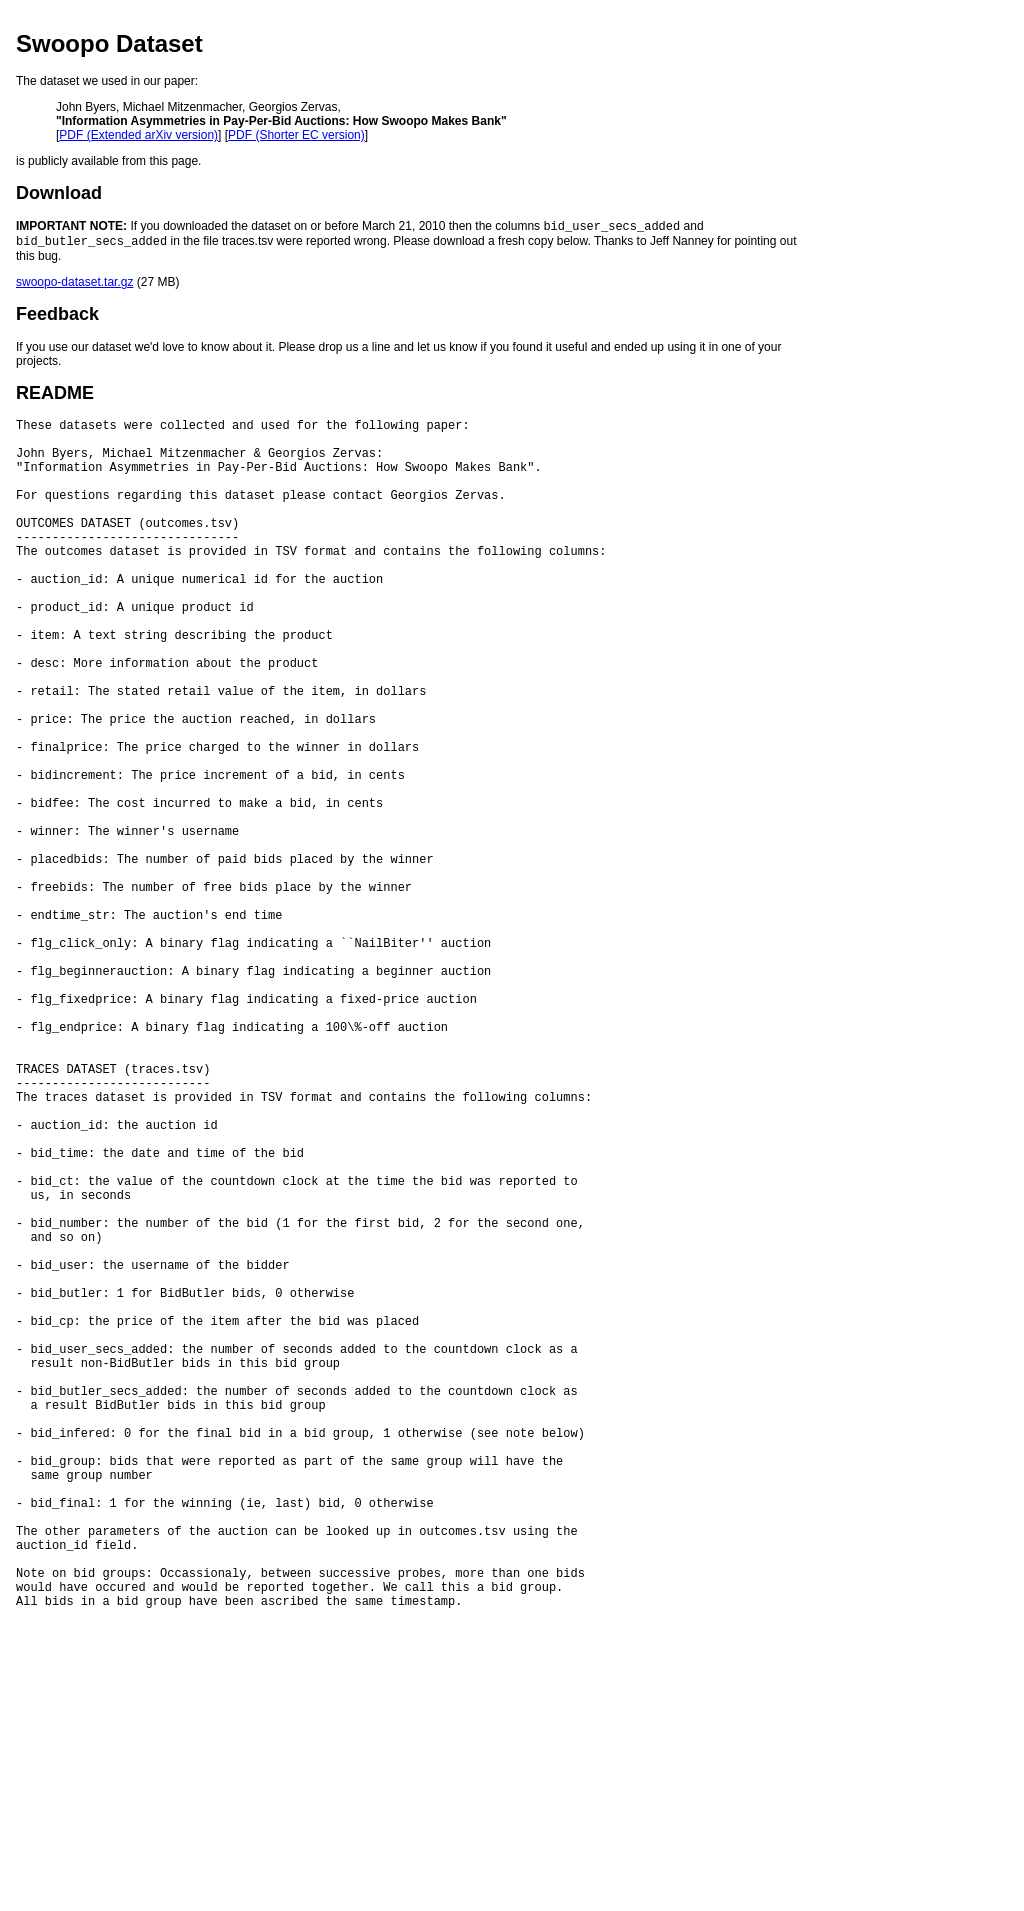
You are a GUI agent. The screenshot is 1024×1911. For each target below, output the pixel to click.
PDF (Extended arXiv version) (138, 135)
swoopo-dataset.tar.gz (74, 286)
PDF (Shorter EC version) (296, 135)
